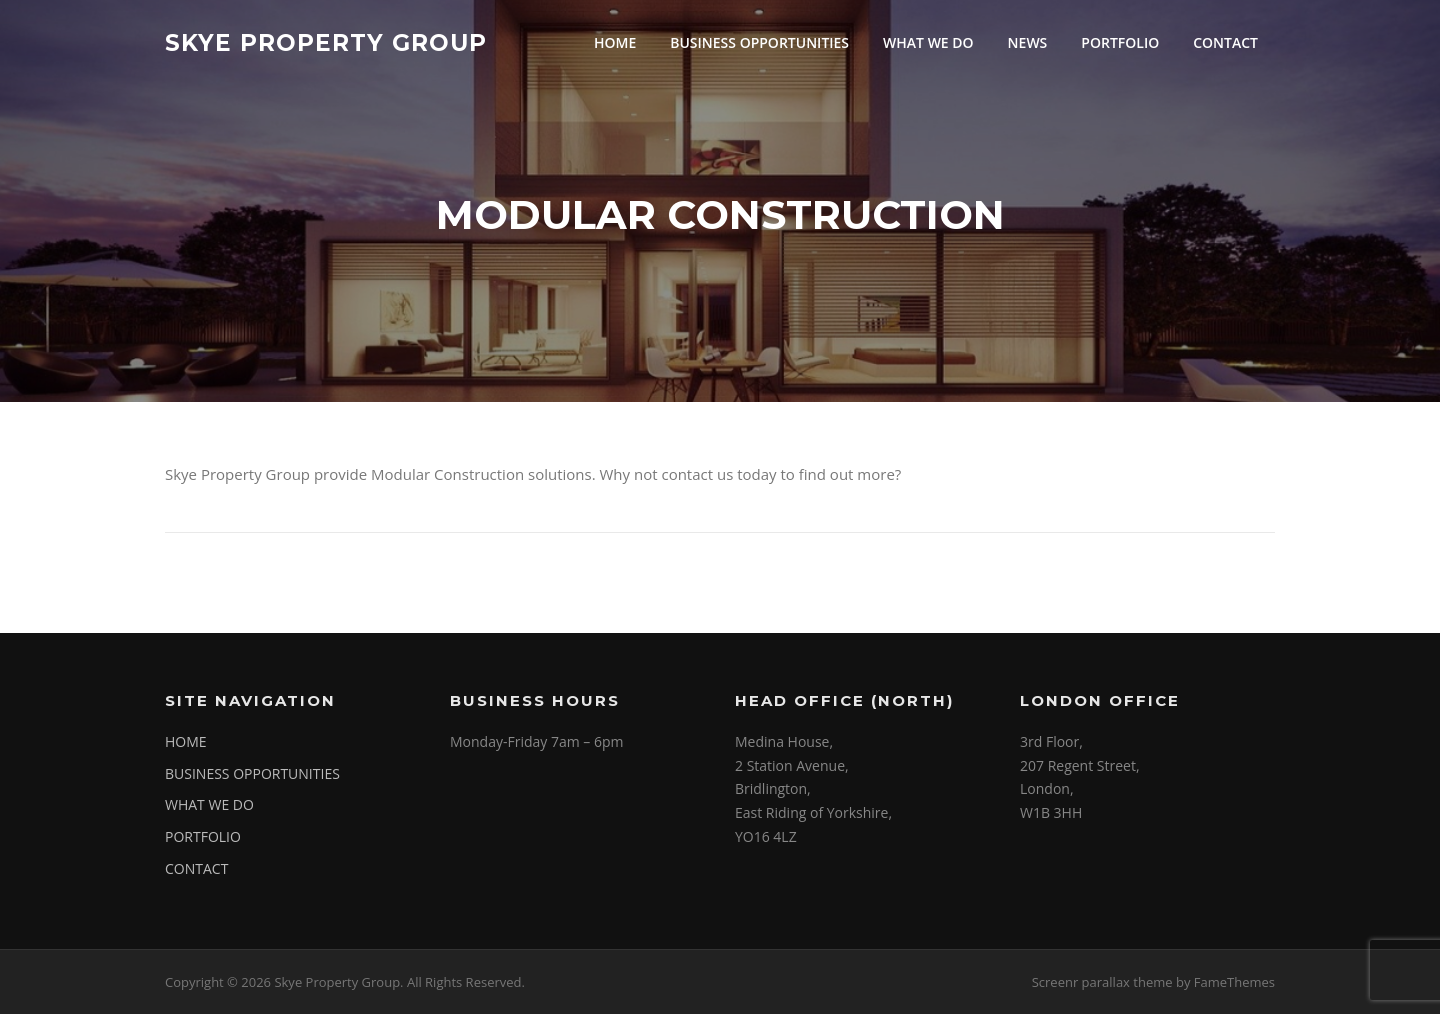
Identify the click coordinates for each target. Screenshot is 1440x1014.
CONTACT (1225, 42)
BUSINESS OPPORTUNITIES (759, 42)
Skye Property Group (326, 42)
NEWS (1028, 42)
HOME (615, 42)
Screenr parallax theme (1102, 982)
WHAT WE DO (928, 42)
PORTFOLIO (1120, 42)
